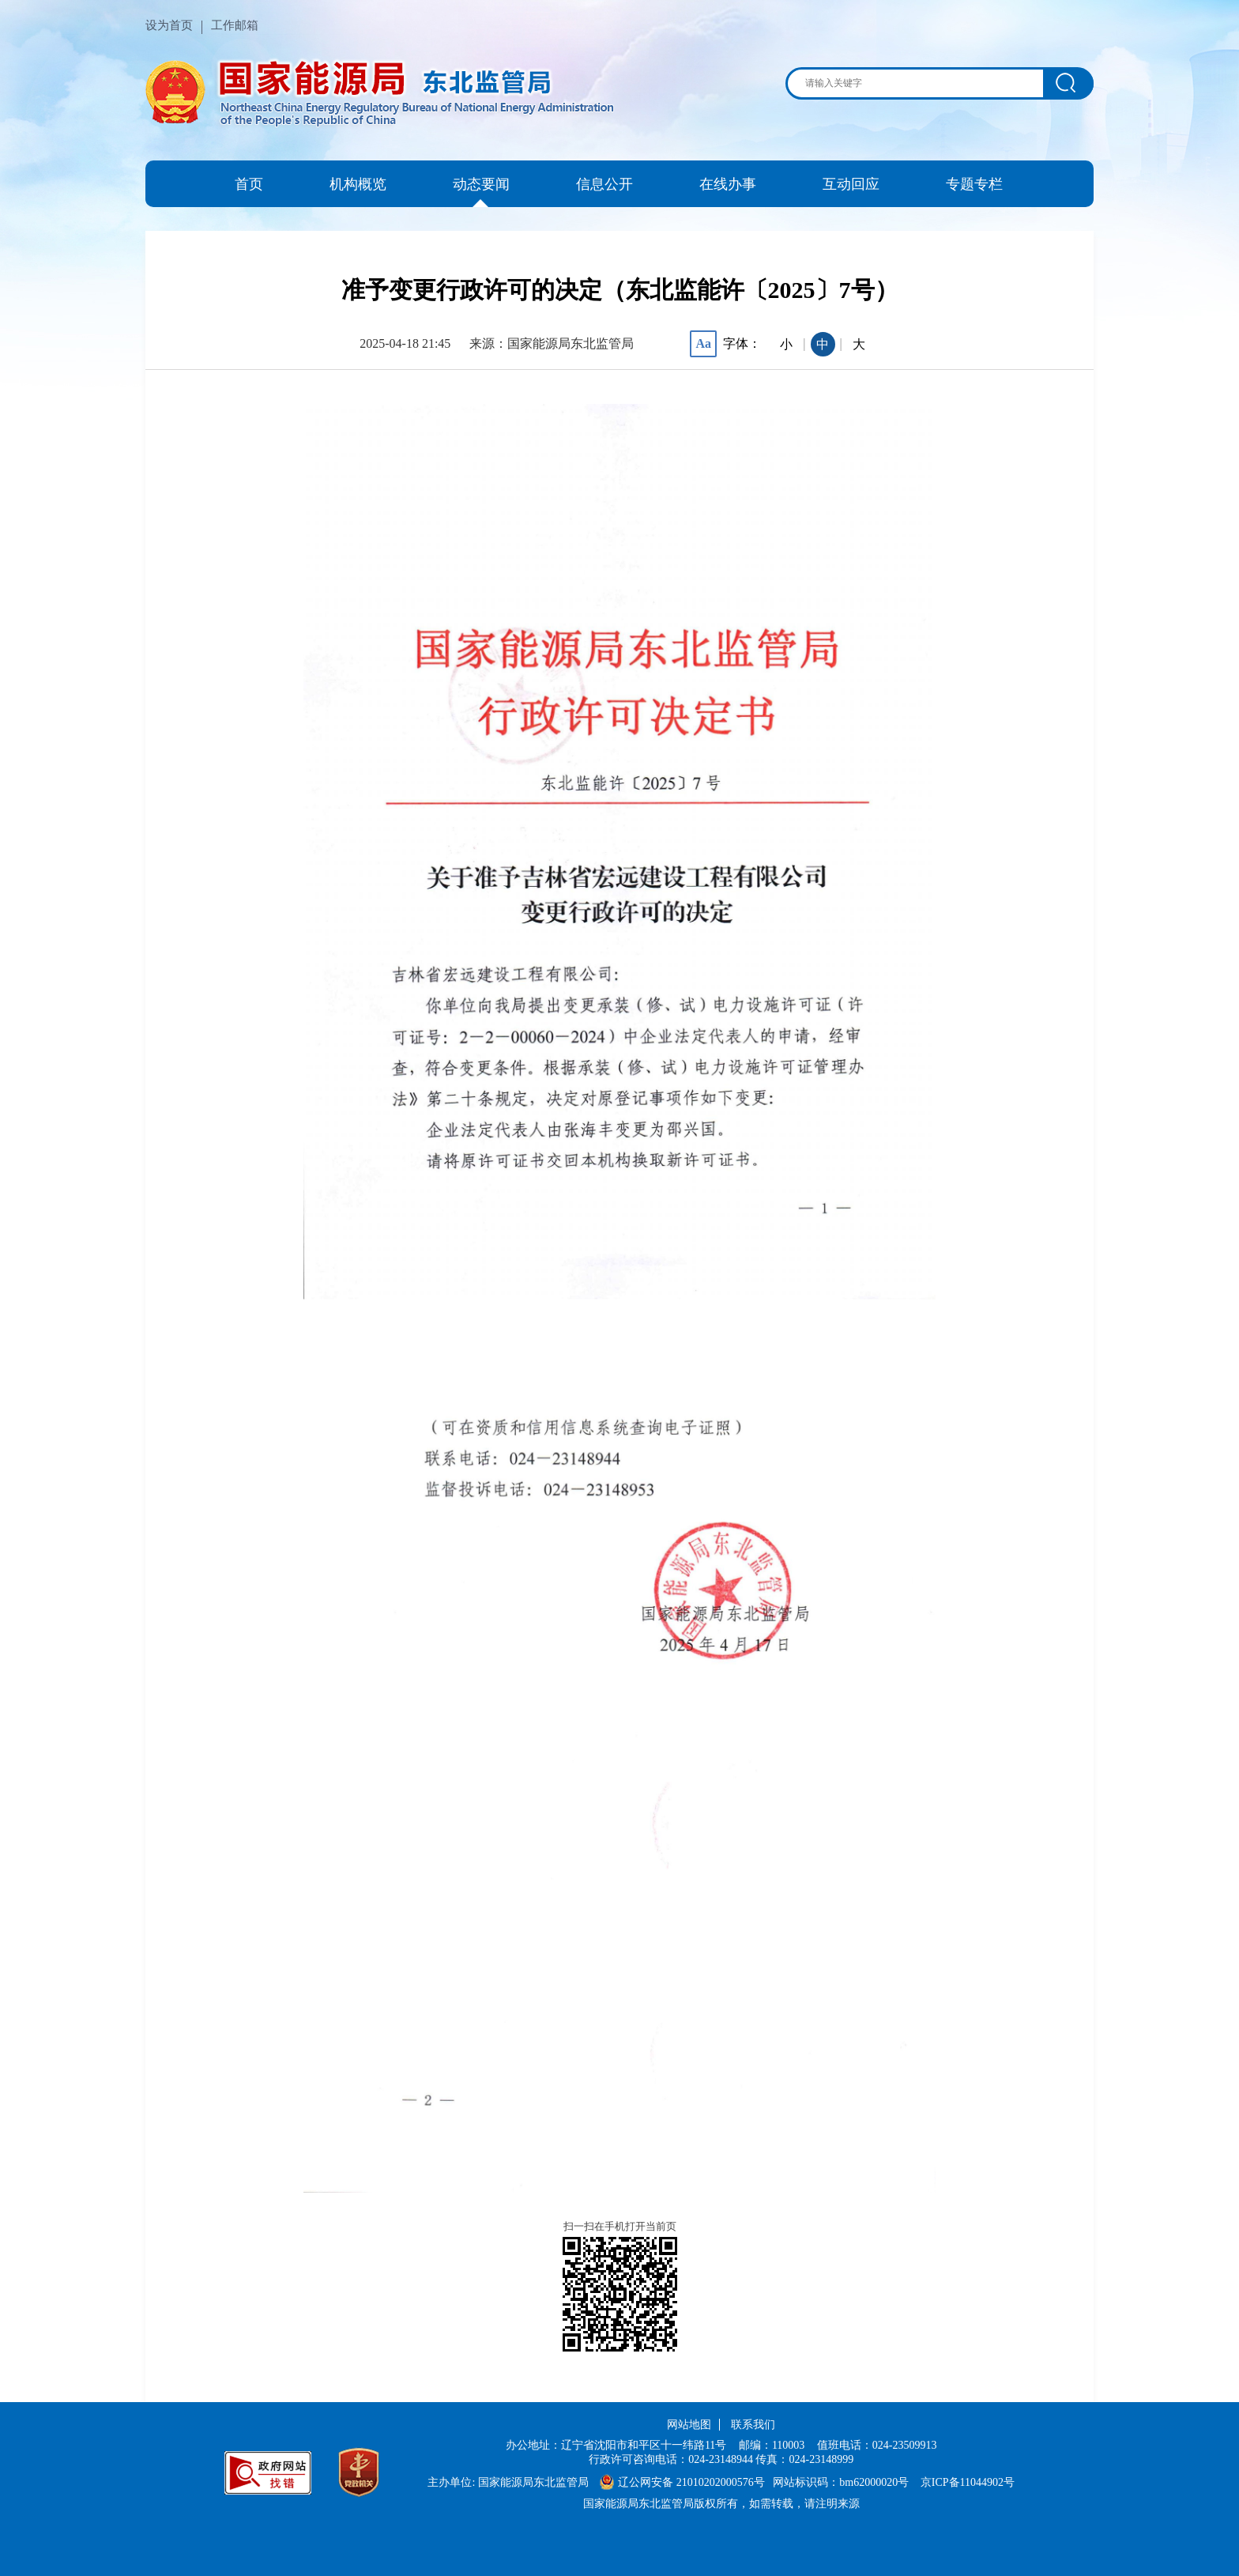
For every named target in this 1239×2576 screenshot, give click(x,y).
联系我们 (753, 2425)
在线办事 (727, 184)
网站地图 (689, 2425)
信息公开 (604, 184)
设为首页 (169, 25)
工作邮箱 (234, 25)
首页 (249, 184)
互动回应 (851, 184)
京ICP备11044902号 (968, 2482)
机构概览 (358, 184)
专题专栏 (974, 184)
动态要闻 (481, 184)
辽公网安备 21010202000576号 (682, 2482)
